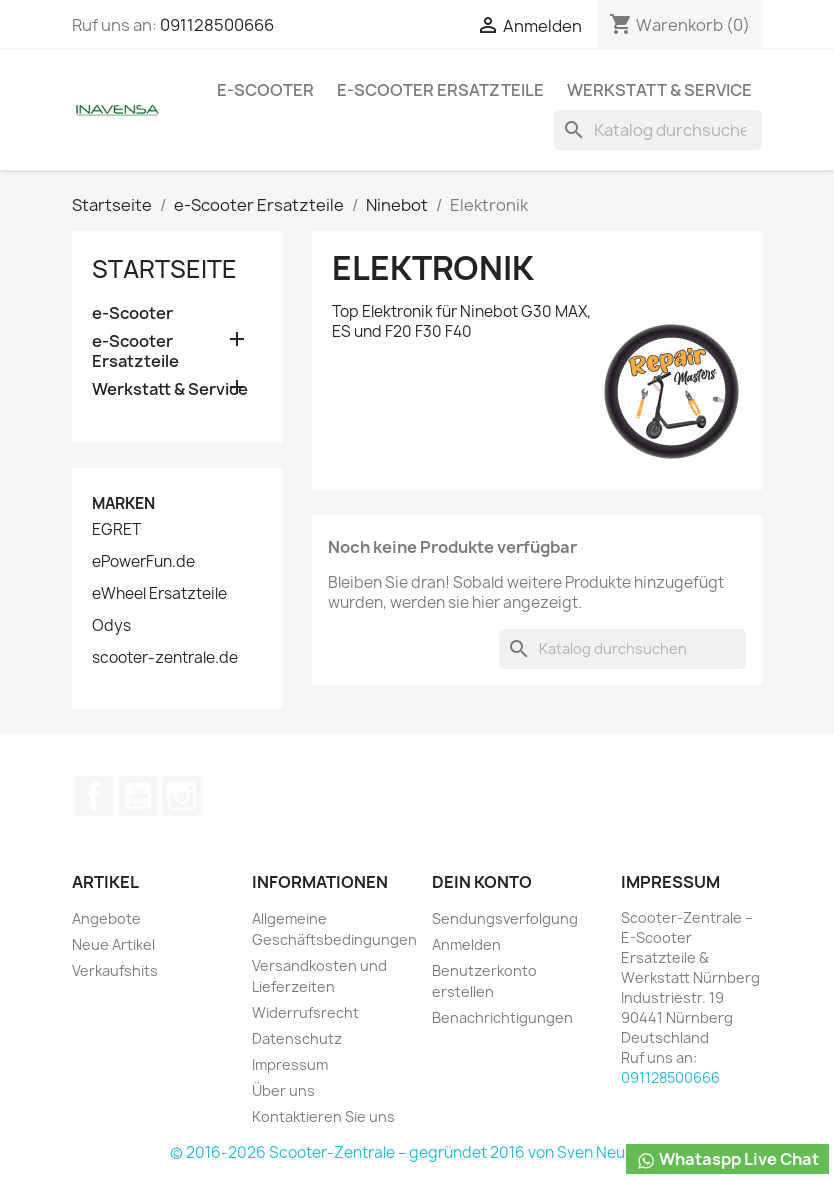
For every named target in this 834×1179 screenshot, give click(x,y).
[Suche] (658, 130)
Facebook (94, 796)
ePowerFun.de (143, 562)
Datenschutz (297, 1038)
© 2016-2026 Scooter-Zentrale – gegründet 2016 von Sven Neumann (417, 1152)
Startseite (164, 269)
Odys (111, 626)
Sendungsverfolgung (505, 918)
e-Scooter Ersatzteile (440, 90)
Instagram (182, 796)
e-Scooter (265, 90)
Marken (123, 503)
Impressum (290, 1064)
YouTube (138, 796)
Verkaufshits (115, 970)
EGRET (116, 530)
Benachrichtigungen (502, 1017)
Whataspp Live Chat (727, 1159)
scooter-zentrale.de (165, 658)
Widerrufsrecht (305, 1012)
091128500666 (217, 25)
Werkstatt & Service (659, 90)
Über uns (283, 1090)
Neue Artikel (113, 944)
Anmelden (466, 944)
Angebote (106, 918)
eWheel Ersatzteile (159, 594)
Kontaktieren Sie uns (323, 1116)
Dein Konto (482, 882)
